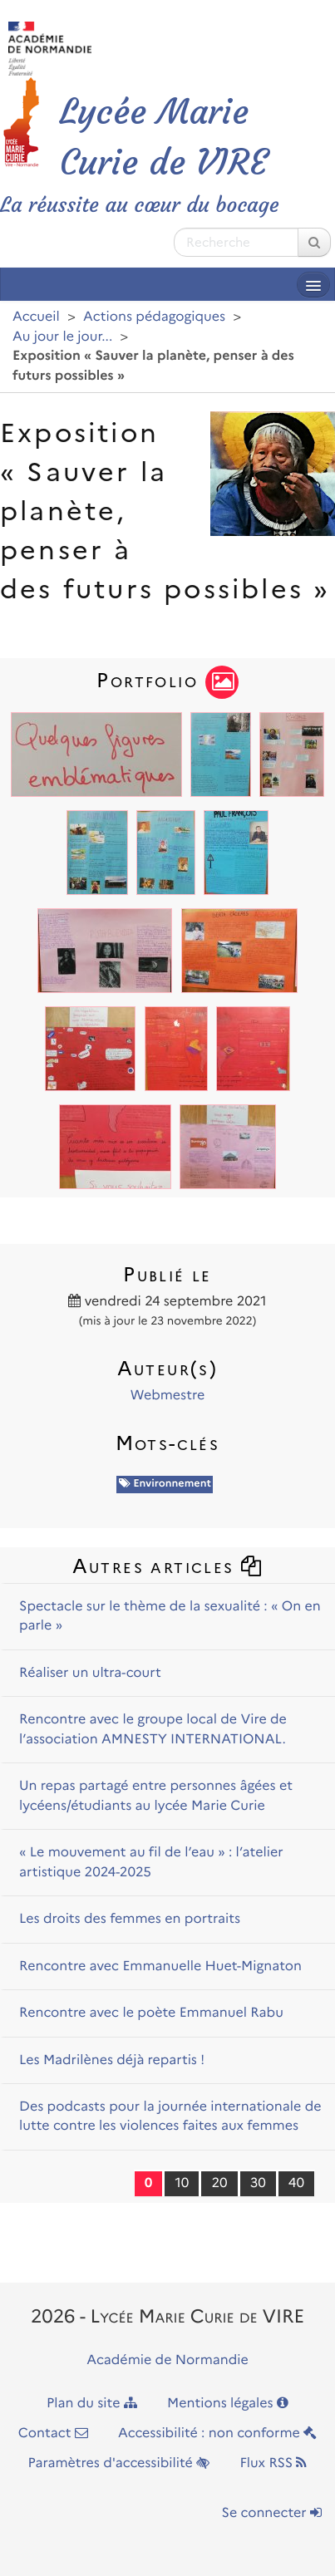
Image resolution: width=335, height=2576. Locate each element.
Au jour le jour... (62, 337)
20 (219, 2183)
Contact (53, 2433)
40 (296, 2183)
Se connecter (272, 2513)
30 (258, 2183)
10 (182, 2183)
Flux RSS (273, 2463)
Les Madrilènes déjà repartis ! (111, 2060)
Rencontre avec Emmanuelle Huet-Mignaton (160, 1966)
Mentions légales (227, 2403)
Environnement (165, 1483)
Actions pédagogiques (154, 317)
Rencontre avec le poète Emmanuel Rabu (151, 2013)
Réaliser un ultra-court (90, 1673)
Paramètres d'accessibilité (119, 2463)
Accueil (36, 317)
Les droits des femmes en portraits (129, 1919)
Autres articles (168, 1566)
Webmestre (167, 1396)
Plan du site (92, 2403)
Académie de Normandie (167, 2360)
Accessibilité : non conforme (217, 2433)
